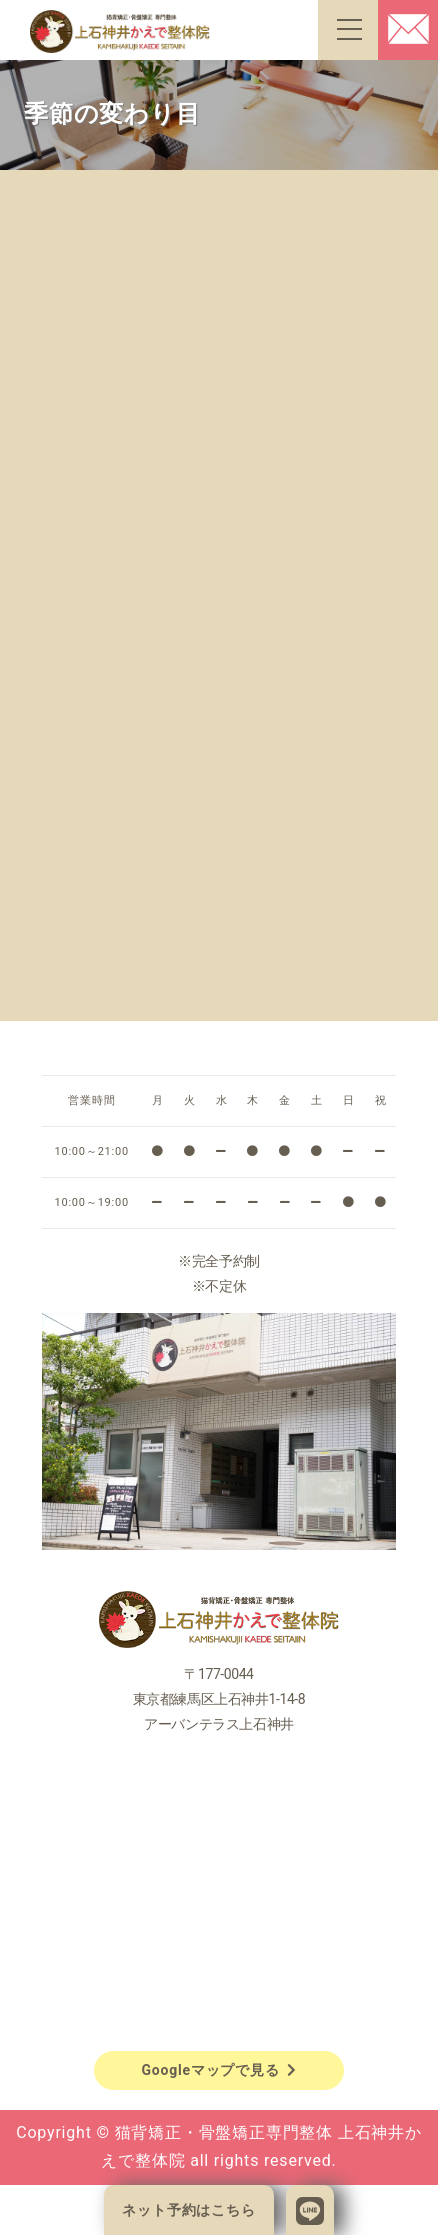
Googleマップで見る (218, 2070)
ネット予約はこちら (188, 2210)
